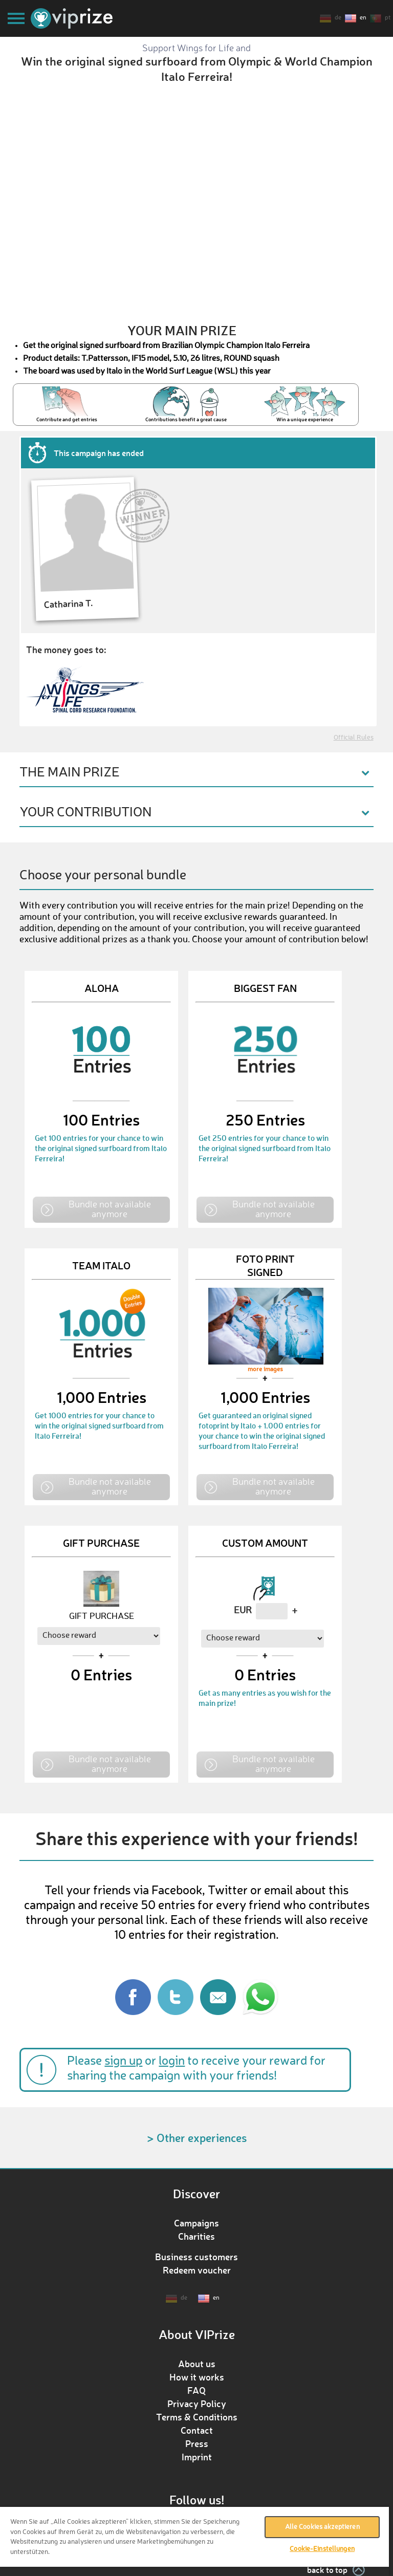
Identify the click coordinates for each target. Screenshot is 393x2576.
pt (387, 18)
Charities (196, 2236)
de (338, 18)
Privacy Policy (196, 2403)
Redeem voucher (197, 2270)
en (363, 18)
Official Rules (354, 737)
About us (196, 2363)
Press (196, 2443)
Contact (197, 2430)
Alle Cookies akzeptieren (322, 2527)
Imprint (197, 2457)
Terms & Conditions (196, 2417)
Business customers (196, 2256)
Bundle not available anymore (110, 1208)
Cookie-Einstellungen (322, 2549)
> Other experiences (197, 2137)
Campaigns (196, 2223)
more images (265, 1370)
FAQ (196, 2390)
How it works (196, 2377)
